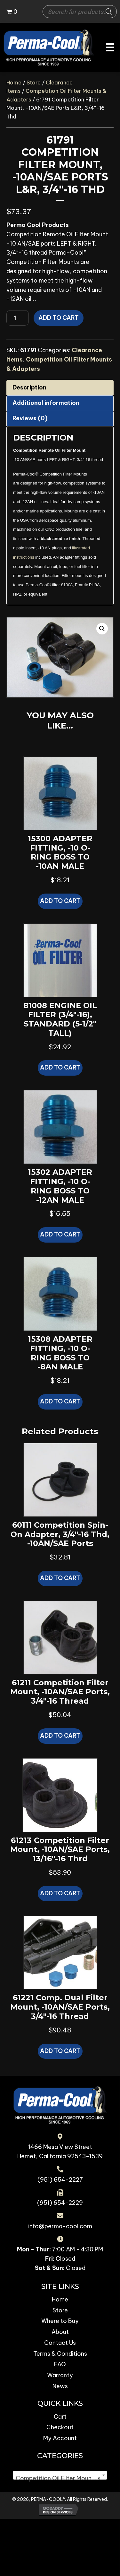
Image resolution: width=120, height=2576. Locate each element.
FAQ (60, 2364)
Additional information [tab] (45, 402)
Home (13, 82)
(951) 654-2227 (60, 2179)
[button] (102, 628)
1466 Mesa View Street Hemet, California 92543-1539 (60, 2151)
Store (34, 82)
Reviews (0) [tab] (29, 418)
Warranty (60, 2375)
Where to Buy (60, 2321)
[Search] (109, 11)
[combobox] (60, 2475)
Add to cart (58, 317)
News (60, 2386)
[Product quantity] (17, 318)
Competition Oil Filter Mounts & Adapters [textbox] (61, 2478)
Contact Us (60, 2342)
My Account (60, 2438)
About (60, 2332)
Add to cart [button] (60, 900)
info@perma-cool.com (60, 2226)
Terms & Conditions (60, 2353)
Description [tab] (29, 387)
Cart (60, 2416)
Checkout (60, 2427)
